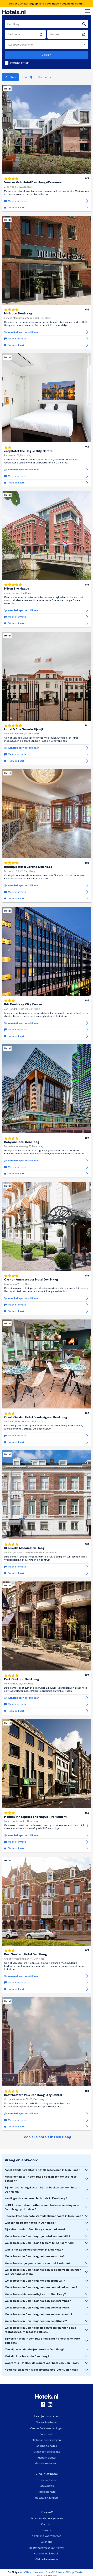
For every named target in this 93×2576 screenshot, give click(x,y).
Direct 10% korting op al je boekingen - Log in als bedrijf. (46, 3)
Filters (10, 77)
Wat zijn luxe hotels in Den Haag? (27, 2356)
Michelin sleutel (46, 2457)
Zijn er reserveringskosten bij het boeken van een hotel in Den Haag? (43, 2189)
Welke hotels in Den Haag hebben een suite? (35, 2256)
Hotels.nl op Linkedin (46, 2553)
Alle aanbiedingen (46, 2422)
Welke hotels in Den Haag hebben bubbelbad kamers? (41, 2287)
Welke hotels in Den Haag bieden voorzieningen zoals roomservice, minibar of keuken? (40, 2330)
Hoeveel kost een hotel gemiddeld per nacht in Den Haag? (44, 2216)
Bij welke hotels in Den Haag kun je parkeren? (35, 2229)
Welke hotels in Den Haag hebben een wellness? (37, 2307)
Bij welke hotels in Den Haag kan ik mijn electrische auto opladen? (42, 2341)
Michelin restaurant (47, 2463)
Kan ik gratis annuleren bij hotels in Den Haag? (36, 2198)
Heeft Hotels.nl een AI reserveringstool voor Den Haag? (41, 2369)
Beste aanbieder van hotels (46, 2547)
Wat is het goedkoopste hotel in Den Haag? (34, 2249)
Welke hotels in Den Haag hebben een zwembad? (38, 2301)
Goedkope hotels (47, 2446)
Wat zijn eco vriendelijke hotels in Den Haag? (35, 2349)
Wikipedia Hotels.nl (46, 2559)
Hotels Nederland (46, 2480)
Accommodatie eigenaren (46, 2518)
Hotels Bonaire (47, 2492)
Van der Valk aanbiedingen (46, 2428)
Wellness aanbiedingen (46, 2440)
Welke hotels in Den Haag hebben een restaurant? (38, 2314)
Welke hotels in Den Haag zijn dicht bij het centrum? (40, 2243)
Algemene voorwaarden (46, 2536)
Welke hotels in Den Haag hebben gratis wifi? (35, 2280)
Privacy (46, 2530)
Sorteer (44, 77)
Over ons (46, 2542)
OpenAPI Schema (55, 2572)
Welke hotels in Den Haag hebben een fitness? (36, 2321)
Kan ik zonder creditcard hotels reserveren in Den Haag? (42, 2170)
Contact (46, 2524)
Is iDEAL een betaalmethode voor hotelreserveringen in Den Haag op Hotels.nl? (42, 2207)
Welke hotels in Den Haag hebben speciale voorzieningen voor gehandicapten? (43, 2272)
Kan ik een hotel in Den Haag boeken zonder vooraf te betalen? (41, 2179)
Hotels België (47, 2486)
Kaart (27, 77)
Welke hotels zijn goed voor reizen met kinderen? (37, 2263)
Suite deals (46, 2434)
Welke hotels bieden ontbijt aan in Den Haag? (35, 2294)
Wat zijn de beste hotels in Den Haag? (30, 2222)
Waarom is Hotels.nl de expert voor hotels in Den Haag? (42, 2363)
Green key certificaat (46, 2452)
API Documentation (33, 2572)
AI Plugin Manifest (75, 2572)
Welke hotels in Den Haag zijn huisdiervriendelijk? (37, 2236)
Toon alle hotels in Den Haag (46, 2137)
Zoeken (46, 55)
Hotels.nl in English (46, 2497)
